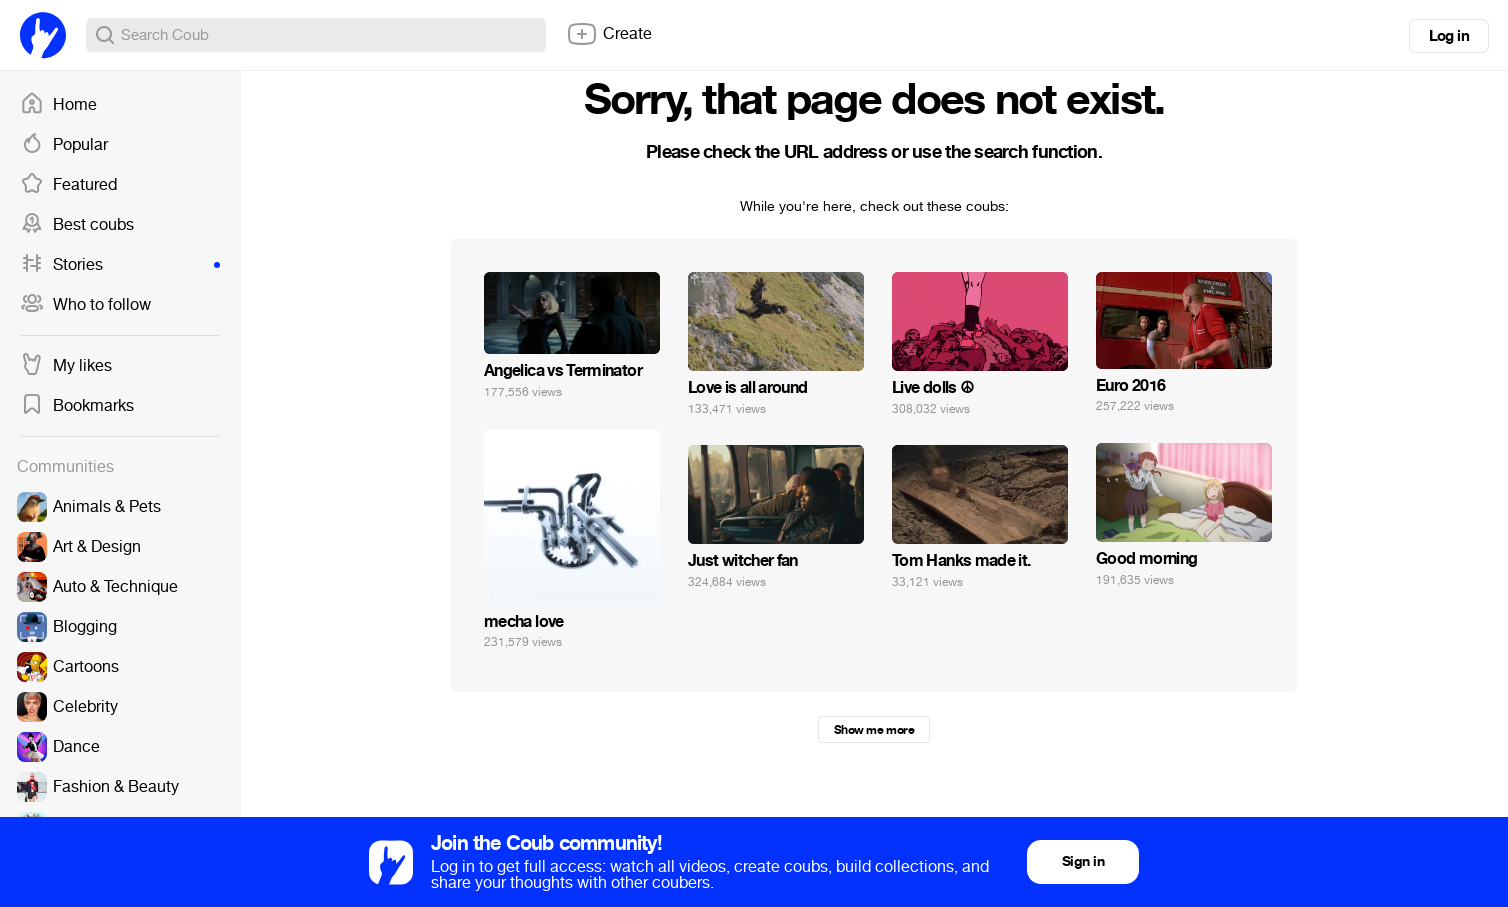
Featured (68, 185)
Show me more (874, 730)
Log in (1449, 36)
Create (609, 34)
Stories (120, 265)
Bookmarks (77, 406)
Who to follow (85, 305)
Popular (64, 145)
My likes (66, 366)
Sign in (1083, 861)
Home (58, 105)
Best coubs (77, 225)
